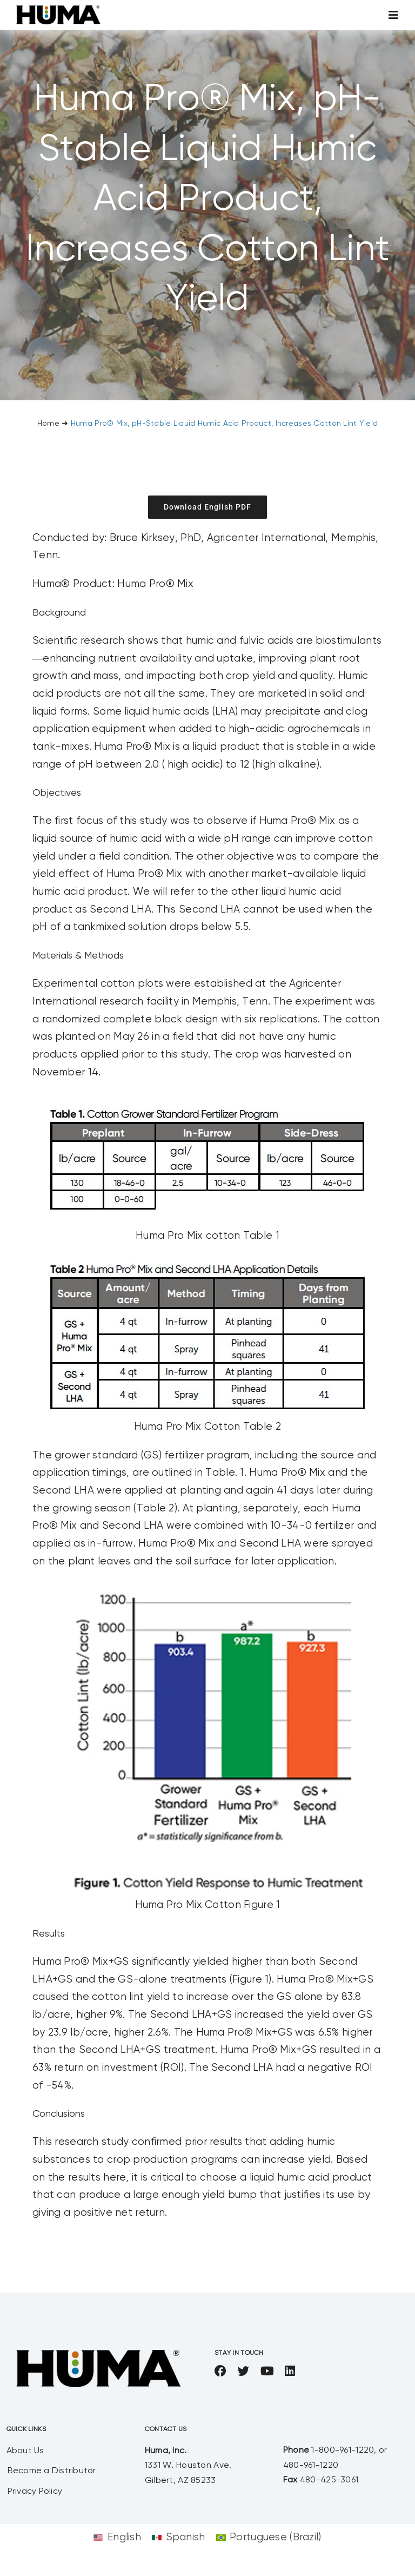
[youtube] (267, 2371)
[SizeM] (58, 10)
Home (48, 423)
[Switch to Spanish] (178, 2537)
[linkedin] (290, 2371)
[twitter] (243, 2371)
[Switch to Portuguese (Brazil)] (269, 2537)
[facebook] (220, 2371)
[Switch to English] (117, 2537)
